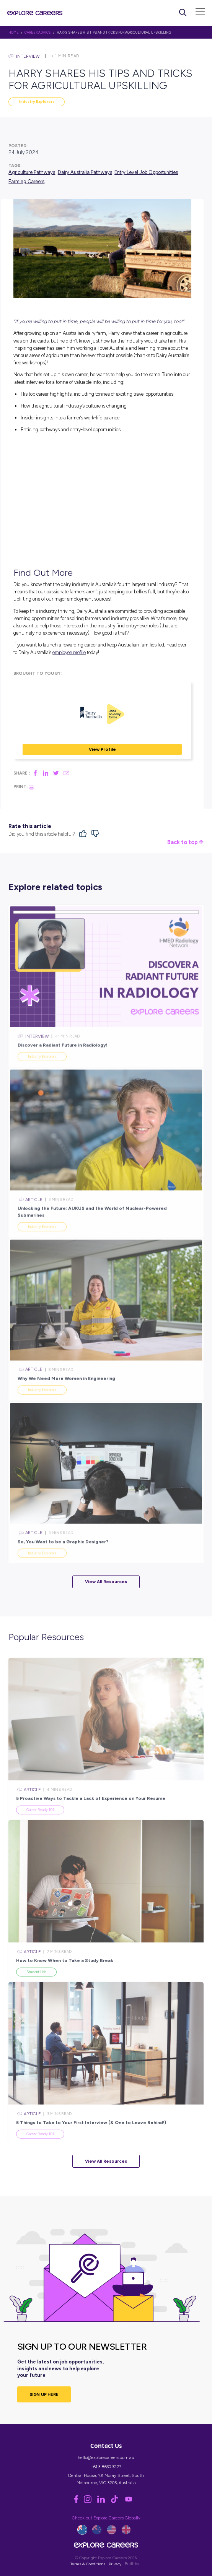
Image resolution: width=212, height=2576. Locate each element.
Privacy (115, 2563)
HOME (13, 32)
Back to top (185, 842)
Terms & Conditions (87, 2563)
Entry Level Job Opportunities (146, 172)
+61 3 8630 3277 (106, 2466)
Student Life (36, 1987)
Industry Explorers (36, 101)
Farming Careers (26, 181)
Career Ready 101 (40, 1825)
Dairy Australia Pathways (85, 172)
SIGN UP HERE (44, 2394)
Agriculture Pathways (31, 172)
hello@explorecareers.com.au (106, 2457)
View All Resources (106, 1581)
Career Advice (37, 32)
